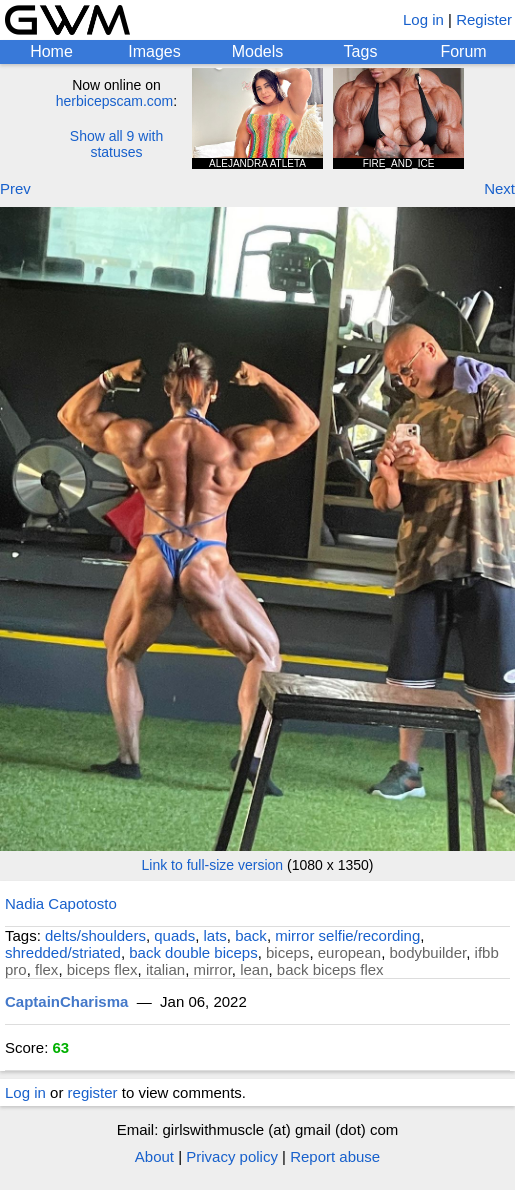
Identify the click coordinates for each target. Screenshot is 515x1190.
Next (499, 188)
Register (484, 19)
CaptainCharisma (66, 1001)
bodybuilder (427, 952)
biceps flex (102, 969)
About (154, 1156)
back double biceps (193, 952)
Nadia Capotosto (61, 903)
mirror (212, 969)
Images (154, 51)
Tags (361, 51)
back (251, 935)
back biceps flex (330, 969)
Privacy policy (232, 1156)
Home (51, 51)
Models (258, 51)
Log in (423, 19)
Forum (463, 51)
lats (215, 935)
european (349, 952)
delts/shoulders (95, 935)
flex (46, 969)
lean (254, 969)
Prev (15, 188)
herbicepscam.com (115, 101)
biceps (287, 952)
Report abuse (335, 1156)
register (93, 1092)
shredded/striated (63, 952)
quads (174, 935)
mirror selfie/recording (347, 935)
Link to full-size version (213, 865)
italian (165, 969)
